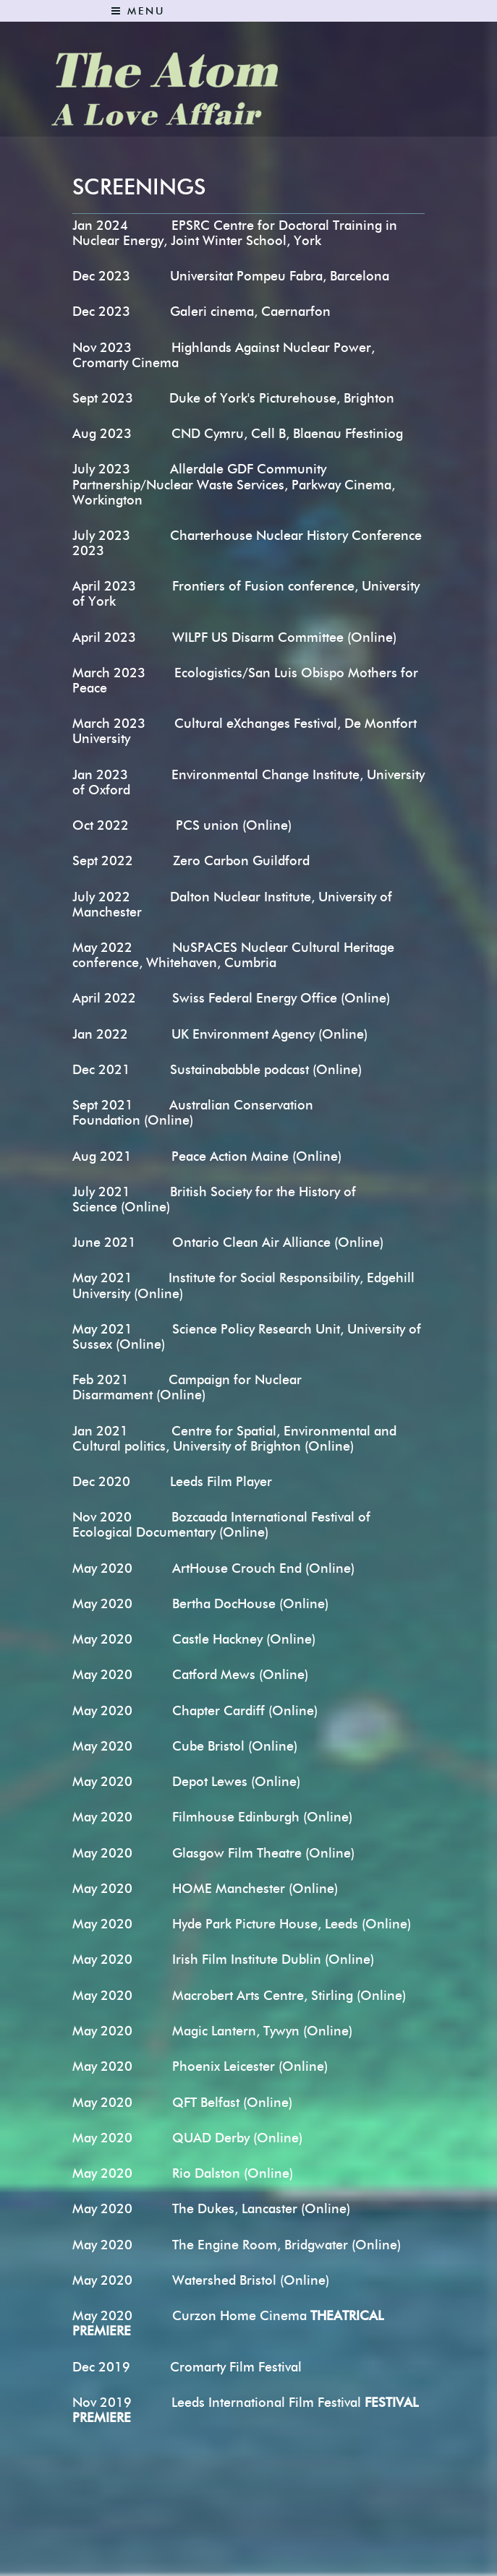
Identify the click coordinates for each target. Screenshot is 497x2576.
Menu (138, 11)
